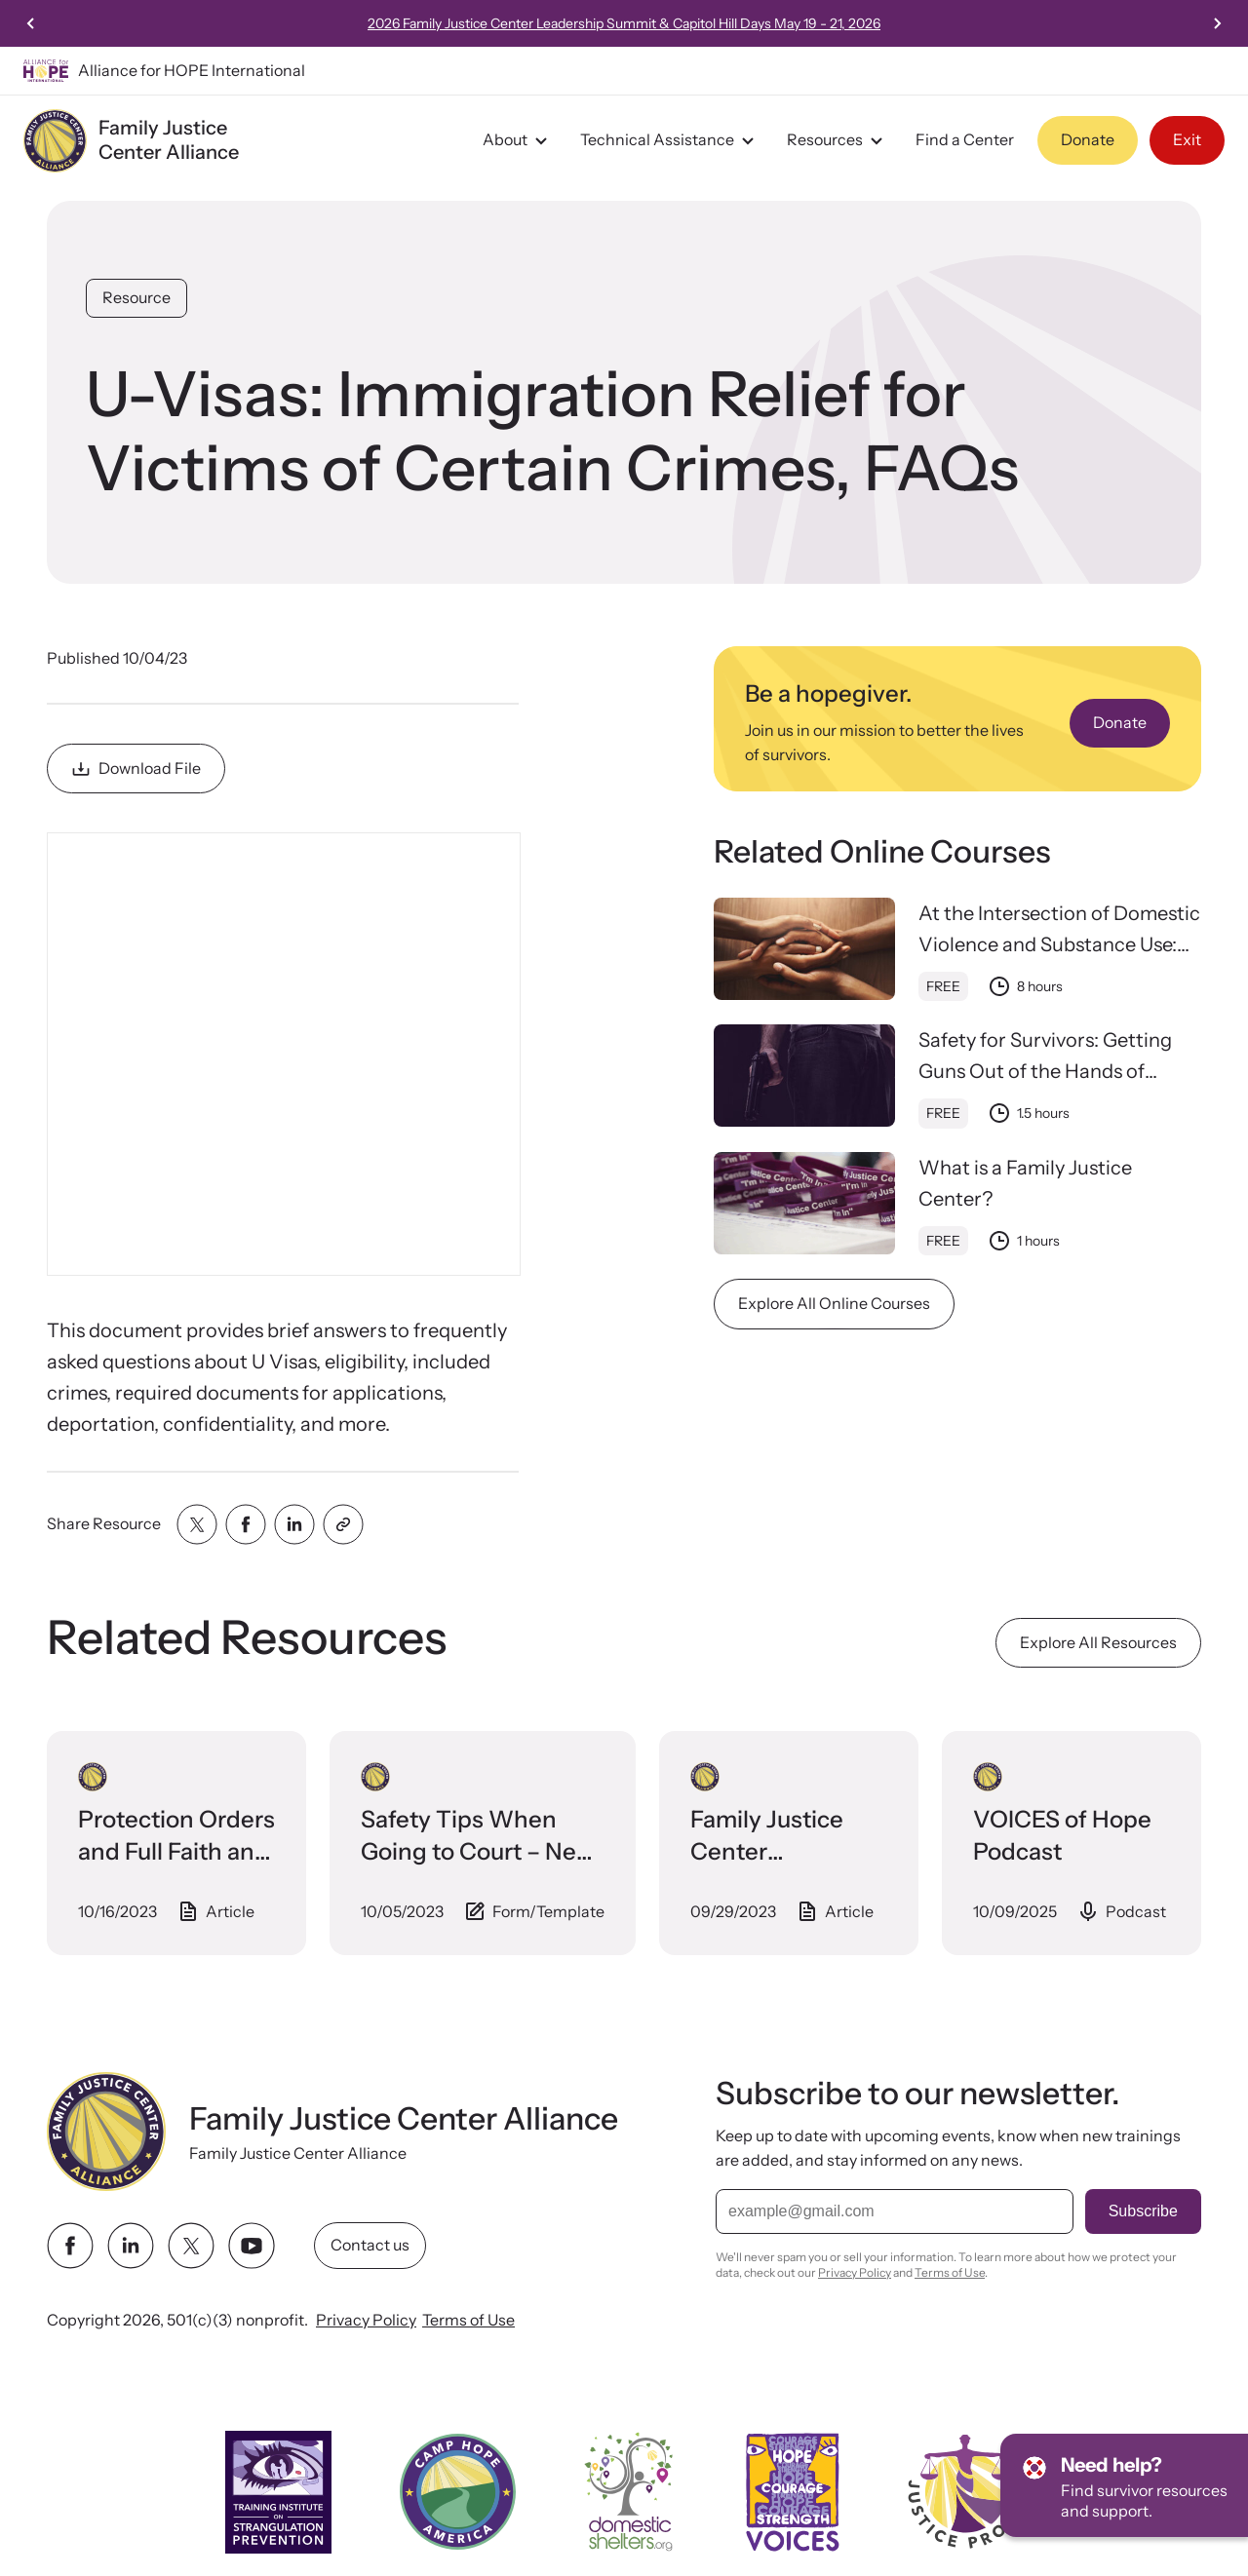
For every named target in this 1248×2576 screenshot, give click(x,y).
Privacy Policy (366, 2319)
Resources (837, 140)
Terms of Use (468, 2319)
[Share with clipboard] (343, 1524)
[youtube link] (251, 2245)
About (518, 140)
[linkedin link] (130, 2245)
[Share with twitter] (196, 1524)
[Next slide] (1216, 23)
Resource (136, 297)
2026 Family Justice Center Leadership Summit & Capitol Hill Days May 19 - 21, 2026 (624, 23)
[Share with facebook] (245, 1524)
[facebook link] (70, 2245)
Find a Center (965, 139)
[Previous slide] (31, 23)
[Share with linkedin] (294, 1524)
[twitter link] (191, 2245)
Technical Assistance (670, 140)
